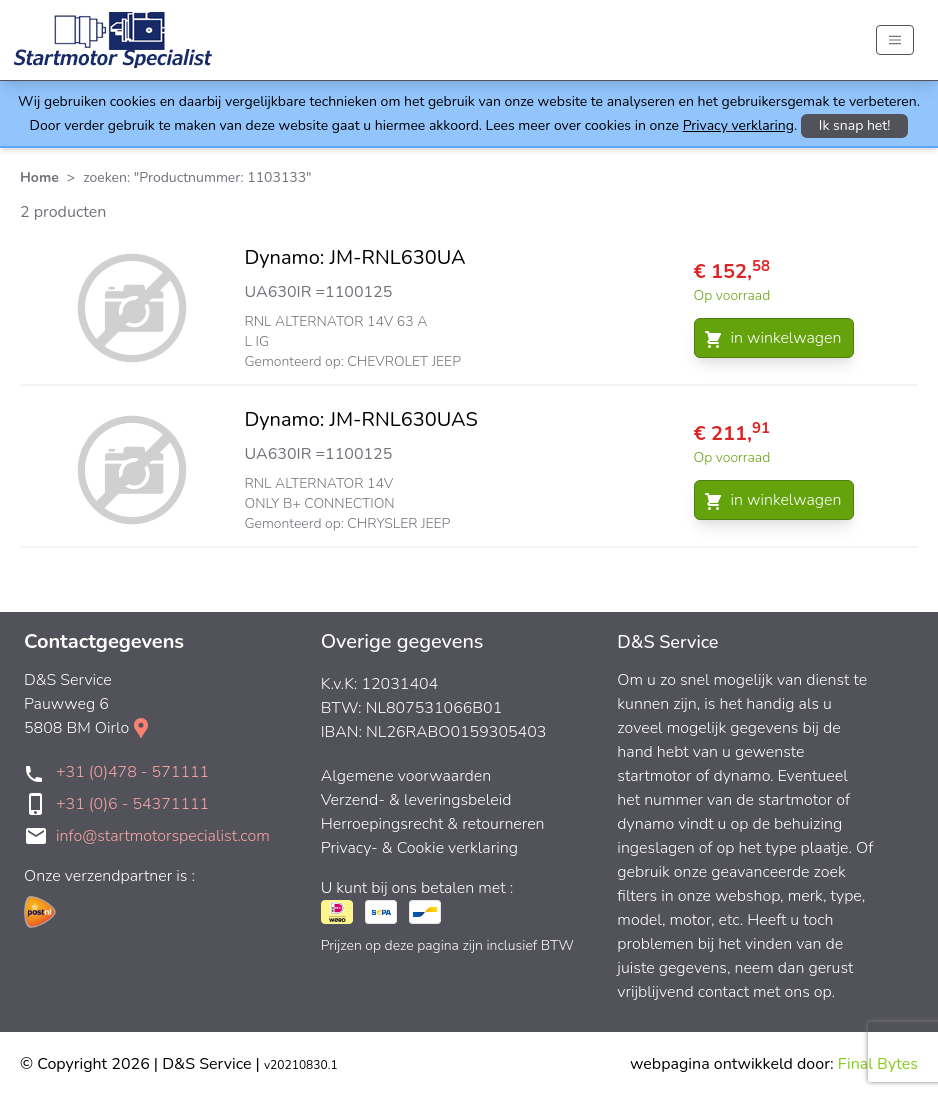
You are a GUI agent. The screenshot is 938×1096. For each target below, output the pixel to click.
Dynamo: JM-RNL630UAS (361, 419)
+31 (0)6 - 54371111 (132, 804)
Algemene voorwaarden (406, 776)
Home (39, 177)
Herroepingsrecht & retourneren (433, 824)
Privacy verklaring (738, 125)
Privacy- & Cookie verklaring (419, 848)
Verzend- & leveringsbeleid (416, 800)
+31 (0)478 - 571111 (132, 772)
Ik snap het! (855, 125)
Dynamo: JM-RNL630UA (355, 257)
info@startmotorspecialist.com (163, 836)
